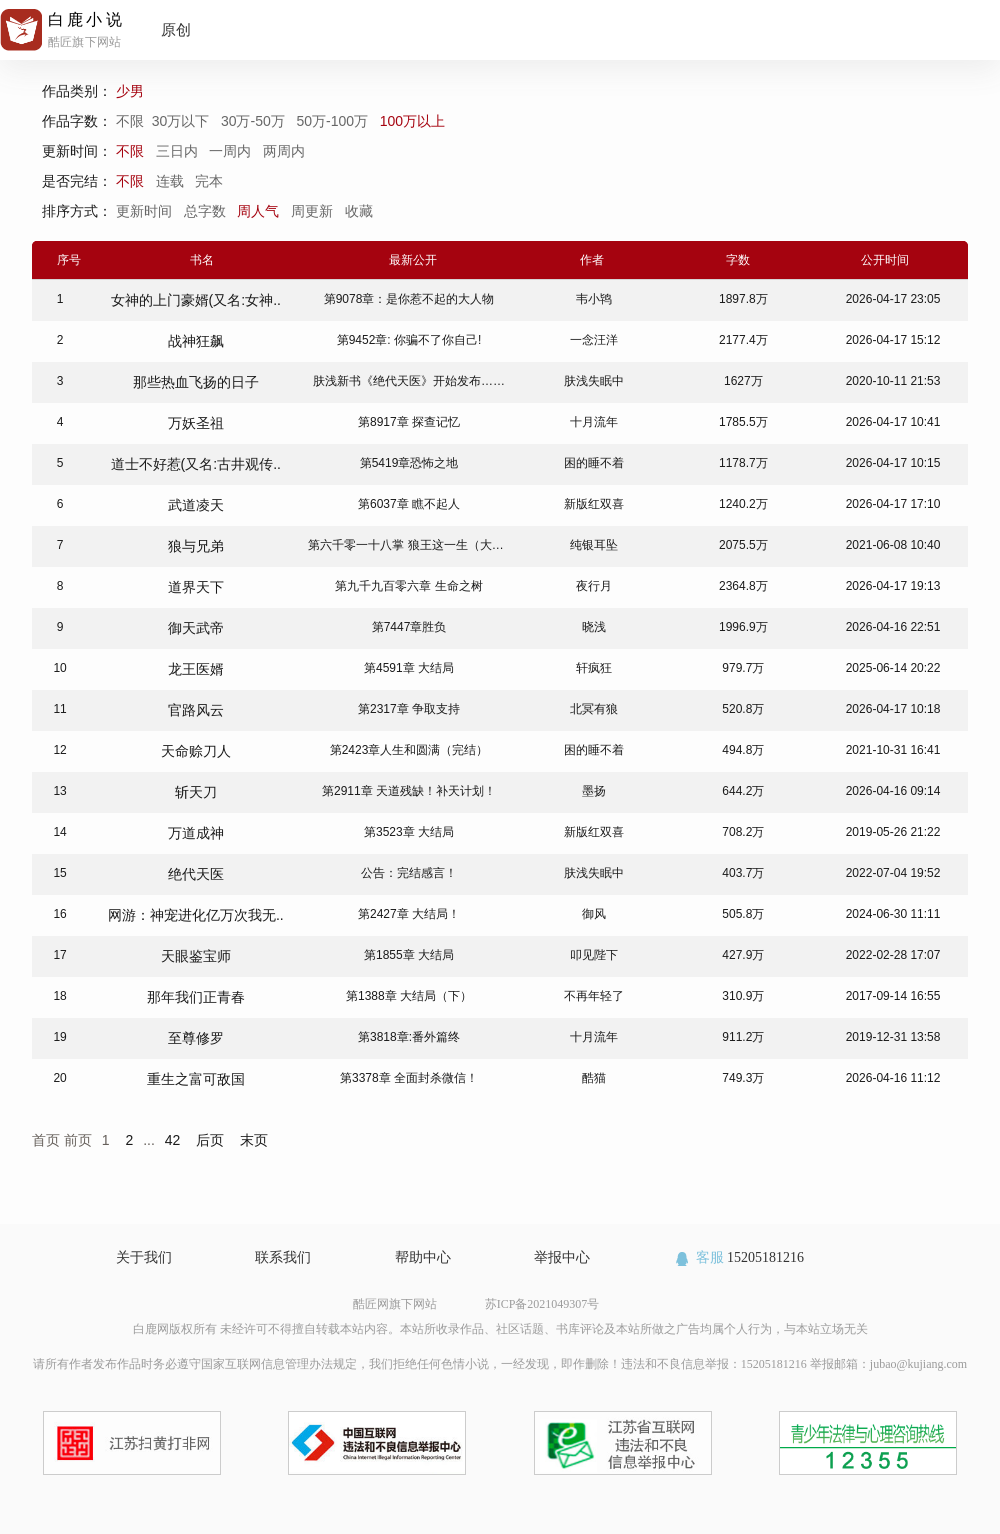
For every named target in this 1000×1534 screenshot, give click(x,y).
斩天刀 (196, 792)
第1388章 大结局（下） (409, 996)
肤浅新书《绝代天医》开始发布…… (409, 381)
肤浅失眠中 (594, 381)
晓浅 (594, 627)
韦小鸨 (594, 299)
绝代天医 (196, 874)
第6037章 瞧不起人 (409, 504)
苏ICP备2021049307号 (542, 1304)
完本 (209, 181)
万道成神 (196, 833)
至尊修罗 (196, 1038)
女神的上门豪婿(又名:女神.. (196, 300)
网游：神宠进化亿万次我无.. (196, 915)
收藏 (361, 211)
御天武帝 (196, 628)
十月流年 (594, 422)
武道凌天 (196, 505)
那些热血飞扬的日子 (196, 382)
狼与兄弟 (196, 546)
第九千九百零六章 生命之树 (408, 586)
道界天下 (196, 587)
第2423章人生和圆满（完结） (409, 750)
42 (173, 1140)
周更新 (314, 211)
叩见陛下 (594, 955)
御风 (594, 914)
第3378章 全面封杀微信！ (409, 1078)
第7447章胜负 (409, 627)
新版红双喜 (594, 504)
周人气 (260, 211)
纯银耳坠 (594, 545)
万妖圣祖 (196, 423)
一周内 (230, 151)
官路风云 (196, 710)
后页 (210, 1140)
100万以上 (414, 121)
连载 (170, 181)
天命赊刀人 (196, 751)
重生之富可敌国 (196, 1079)
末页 (254, 1140)
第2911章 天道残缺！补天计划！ (409, 791)
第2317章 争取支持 (409, 709)
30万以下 (182, 121)
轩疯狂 (594, 668)
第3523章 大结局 (409, 832)
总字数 (207, 211)
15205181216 (738, 1257)
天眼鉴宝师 (196, 956)
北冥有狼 (594, 709)
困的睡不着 (594, 463)
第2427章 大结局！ (409, 914)
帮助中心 (423, 1257)
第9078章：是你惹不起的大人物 (409, 299)
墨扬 (594, 791)
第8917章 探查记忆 (409, 422)
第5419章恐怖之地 (409, 463)
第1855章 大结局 (409, 955)
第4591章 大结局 (409, 668)
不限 (134, 121)
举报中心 (562, 1257)
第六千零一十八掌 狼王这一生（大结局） (417, 545)
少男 (132, 91)
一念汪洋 (594, 340)
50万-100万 (333, 121)
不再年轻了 (594, 996)
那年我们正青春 (196, 997)
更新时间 (146, 211)
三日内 (177, 151)
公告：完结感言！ (409, 873)
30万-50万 (255, 121)
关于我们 (144, 1257)
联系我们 (283, 1257)
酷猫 (594, 1078)
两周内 (284, 151)
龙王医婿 (196, 669)
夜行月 (594, 586)
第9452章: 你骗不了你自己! (409, 340)
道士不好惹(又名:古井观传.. (196, 464)
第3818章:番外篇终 (409, 1037)
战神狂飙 (196, 341)
